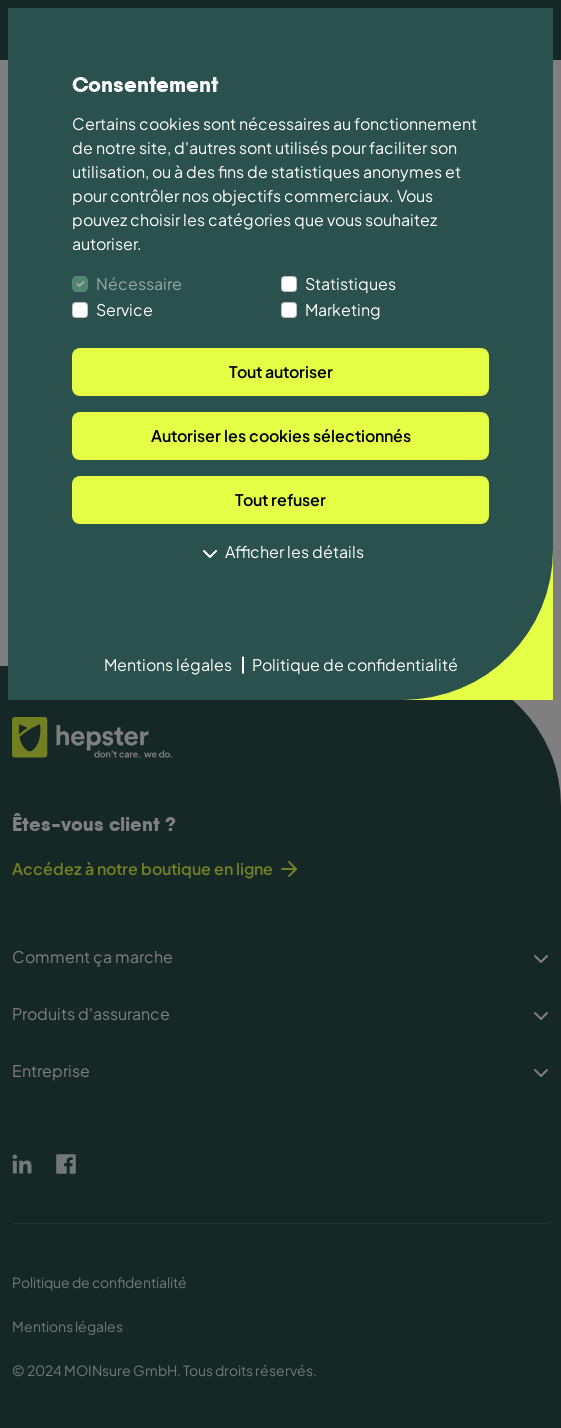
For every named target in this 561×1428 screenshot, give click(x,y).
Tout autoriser (281, 371)
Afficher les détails (281, 553)
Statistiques (350, 283)
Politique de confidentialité (355, 664)
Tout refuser (280, 499)
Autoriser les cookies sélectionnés (281, 435)
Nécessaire (139, 283)
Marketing (343, 309)
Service (124, 309)
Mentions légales (168, 664)
